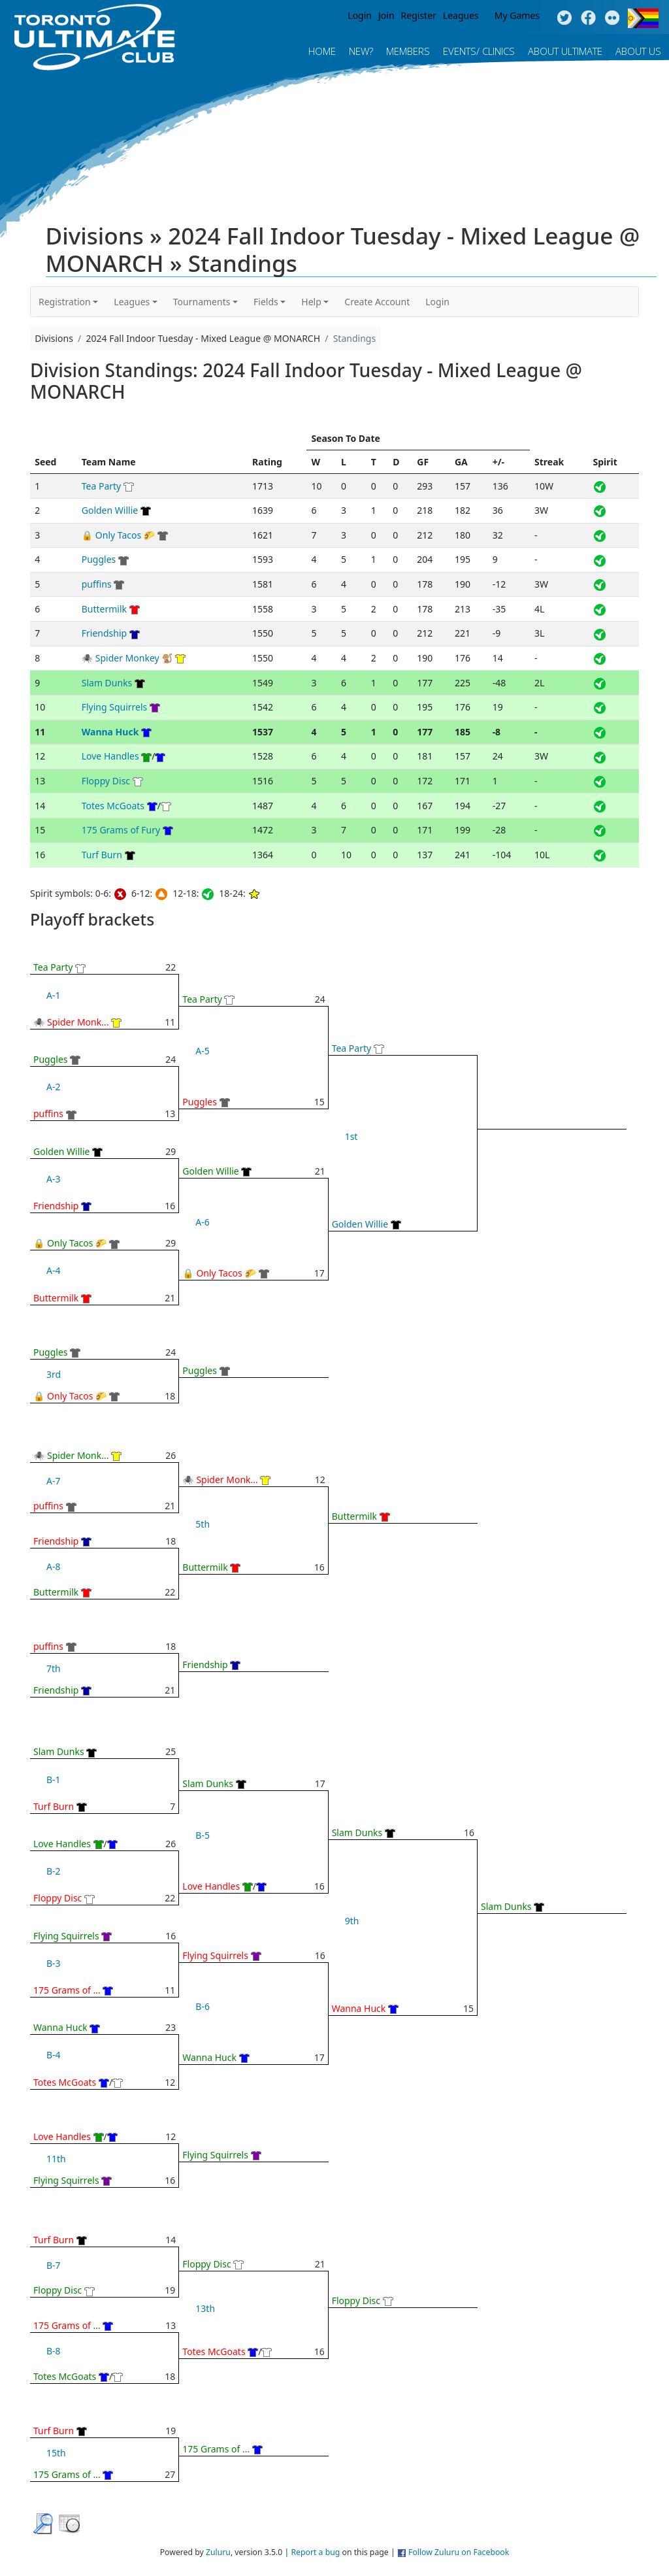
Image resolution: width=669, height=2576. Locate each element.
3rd (53, 1374)
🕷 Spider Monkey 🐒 (127, 658)
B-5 (202, 1835)
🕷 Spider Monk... (70, 1022)
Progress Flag (643, 18)
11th (56, 2158)
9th (352, 1921)
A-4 (53, 1270)
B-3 (53, 1963)
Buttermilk (104, 609)
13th (205, 2308)
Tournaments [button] (202, 301)
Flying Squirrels (115, 707)
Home (322, 51)
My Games (517, 15)
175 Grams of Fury (121, 830)
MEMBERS (408, 51)
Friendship (104, 633)
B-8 (53, 2351)
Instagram (612, 18)
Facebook (588, 18)
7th (53, 1668)
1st (351, 1136)
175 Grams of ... (67, 1990)
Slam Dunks (107, 683)
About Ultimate (565, 51)
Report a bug (315, 2552)
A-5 (202, 1051)
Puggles (99, 559)
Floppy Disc (106, 781)
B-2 (53, 1871)
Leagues (461, 15)
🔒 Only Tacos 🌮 (118, 535)
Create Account (377, 301)
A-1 (53, 995)
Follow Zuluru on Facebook (458, 2552)
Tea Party (102, 486)
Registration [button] (65, 301)
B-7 (53, 2265)
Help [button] (311, 301)
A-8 (53, 1566)
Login (360, 15)
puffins (97, 584)
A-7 (53, 1481)
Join (386, 15)
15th (56, 2453)
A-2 (53, 1086)
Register (418, 15)
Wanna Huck (110, 732)
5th (202, 1524)
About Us (638, 51)
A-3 (53, 1179)
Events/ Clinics (479, 51)
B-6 (202, 2006)
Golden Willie (110, 510)
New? (361, 51)
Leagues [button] (132, 301)
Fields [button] (265, 301)
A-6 (202, 1222)
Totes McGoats (113, 805)
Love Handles (110, 756)
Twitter (564, 18)
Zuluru (218, 2552)
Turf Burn (102, 854)
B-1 (53, 1779)
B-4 (53, 2055)
